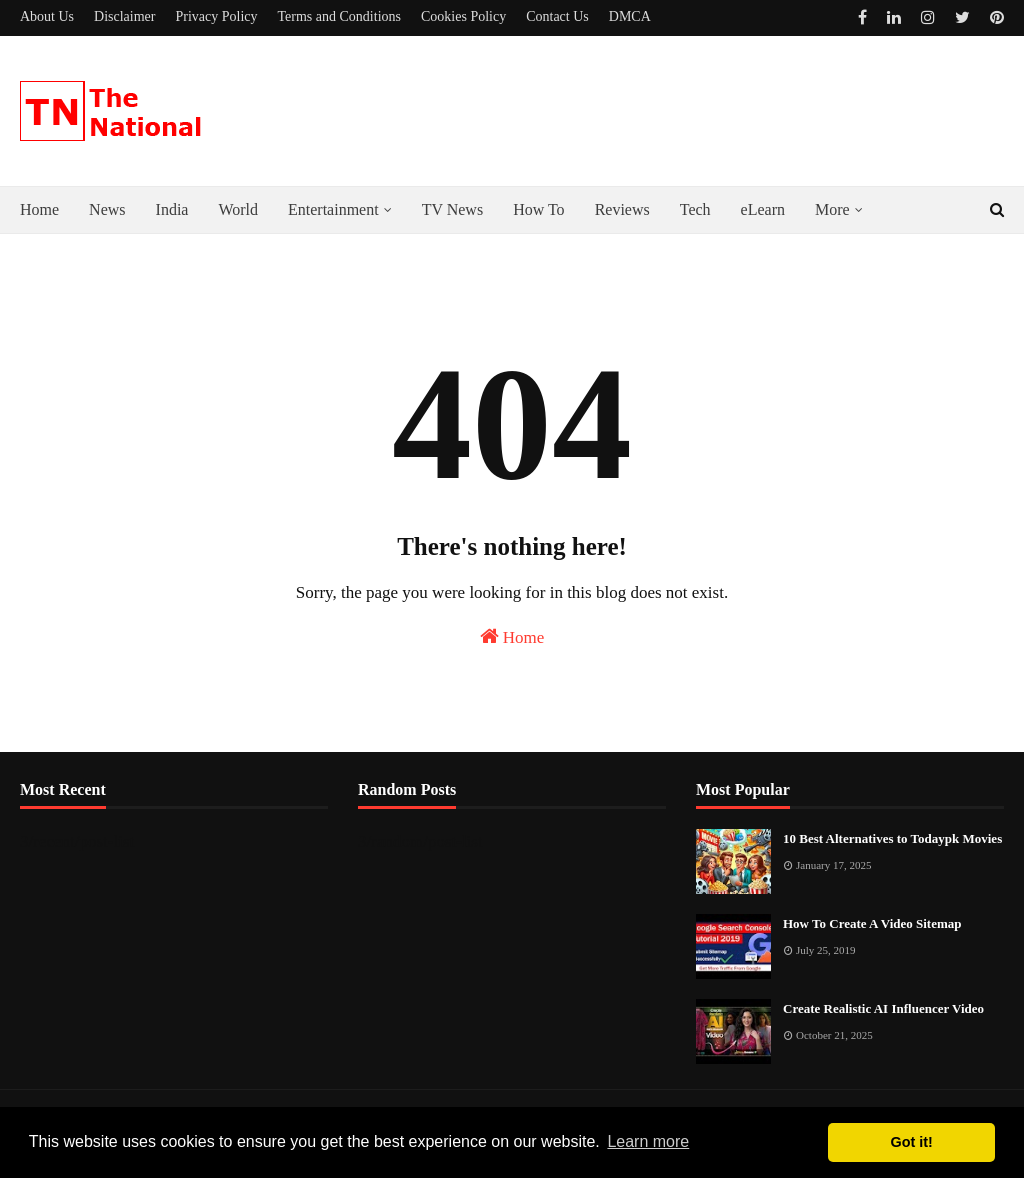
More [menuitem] (832, 209)
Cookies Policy (463, 16)
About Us (47, 16)
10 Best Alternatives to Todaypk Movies (892, 838)
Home (512, 636)
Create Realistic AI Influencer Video (883, 1008)
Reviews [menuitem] (622, 209)
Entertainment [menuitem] (333, 209)
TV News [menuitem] (452, 209)
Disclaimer (124, 16)
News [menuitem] (107, 209)
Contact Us (557, 16)
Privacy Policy (216, 16)
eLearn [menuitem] (763, 209)
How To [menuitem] (538, 209)
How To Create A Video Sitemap (872, 923)
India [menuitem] (172, 209)
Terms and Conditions (339, 16)
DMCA (630, 16)
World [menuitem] (238, 209)
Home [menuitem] (39, 209)
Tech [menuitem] (695, 209)
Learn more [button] (648, 1141)
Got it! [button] (912, 1142)
